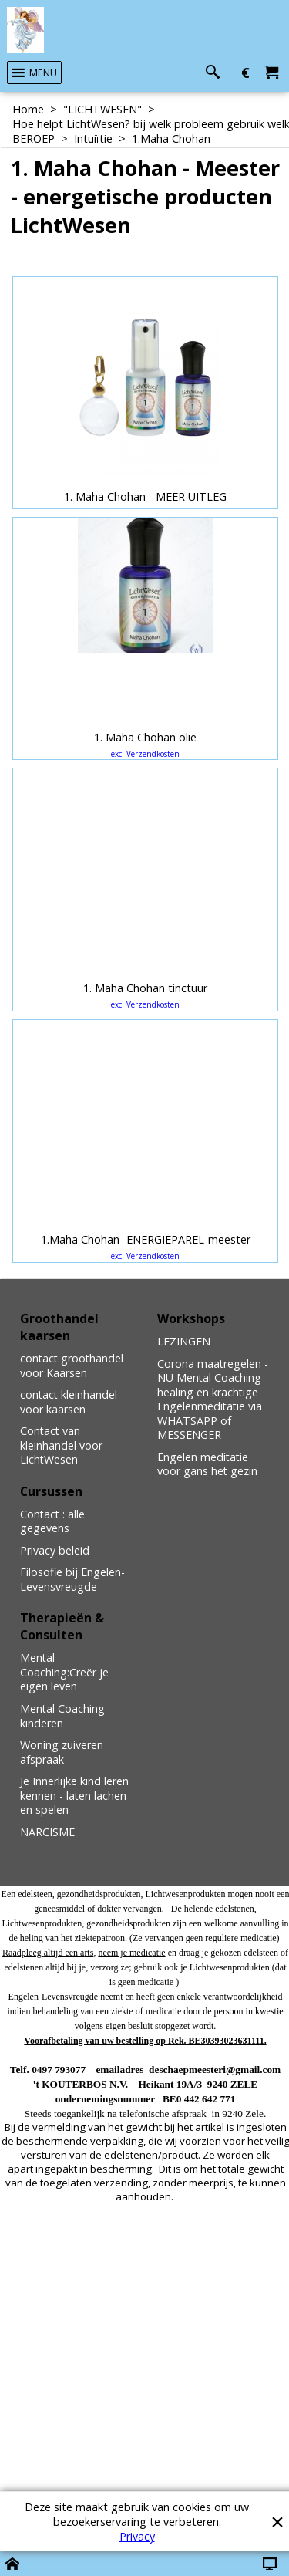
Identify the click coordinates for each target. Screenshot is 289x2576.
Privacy (137, 2536)
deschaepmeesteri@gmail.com (215, 2069)
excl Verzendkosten (145, 753)
